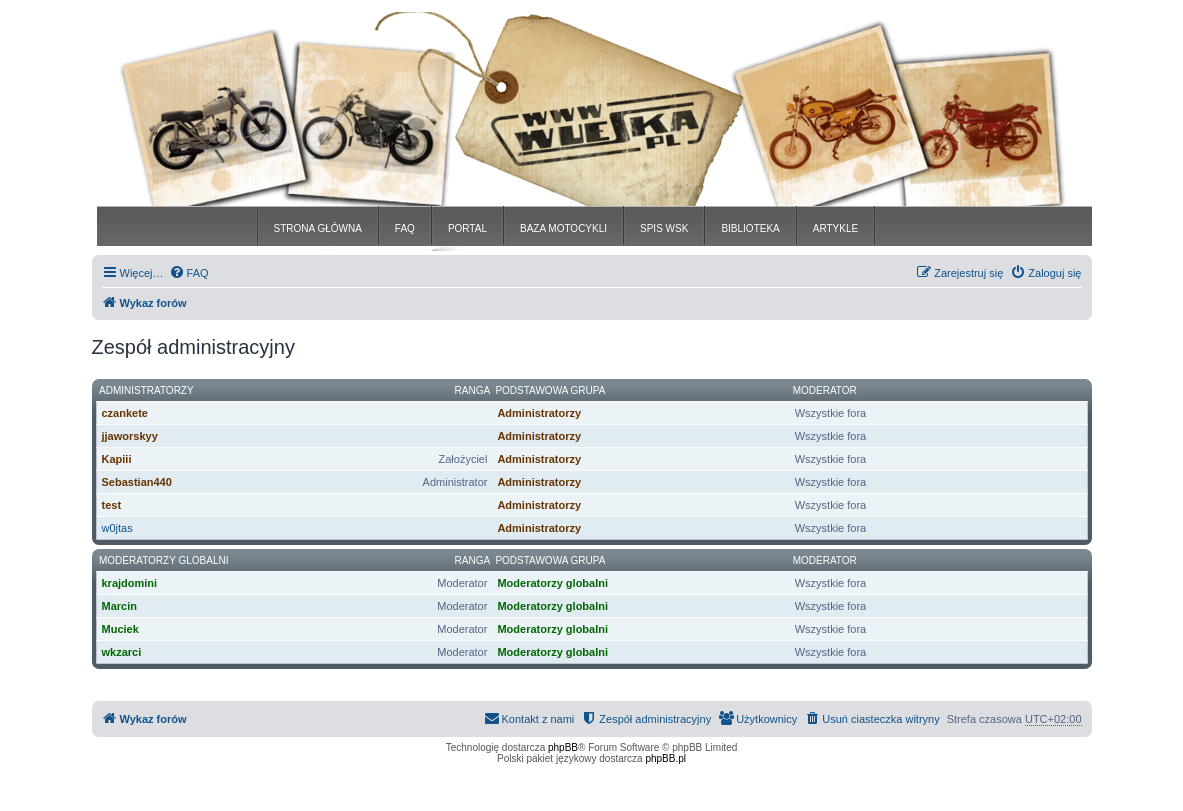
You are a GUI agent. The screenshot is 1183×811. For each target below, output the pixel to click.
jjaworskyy (130, 436)
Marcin (119, 606)
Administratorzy (146, 390)
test (112, 505)
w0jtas (117, 528)
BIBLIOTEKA (750, 228)
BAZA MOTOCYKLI (563, 228)
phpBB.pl (665, 758)
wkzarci (122, 652)
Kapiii (117, 459)
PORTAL (467, 228)
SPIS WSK (664, 228)
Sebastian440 (137, 482)
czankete (125, 413)
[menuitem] (189, 273)
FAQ (405, 228)
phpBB (563, 747)
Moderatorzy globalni (163, 560)
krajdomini (130, 583)
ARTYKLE (835, 228)
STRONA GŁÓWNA (318, 228)
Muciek (120, 629)
